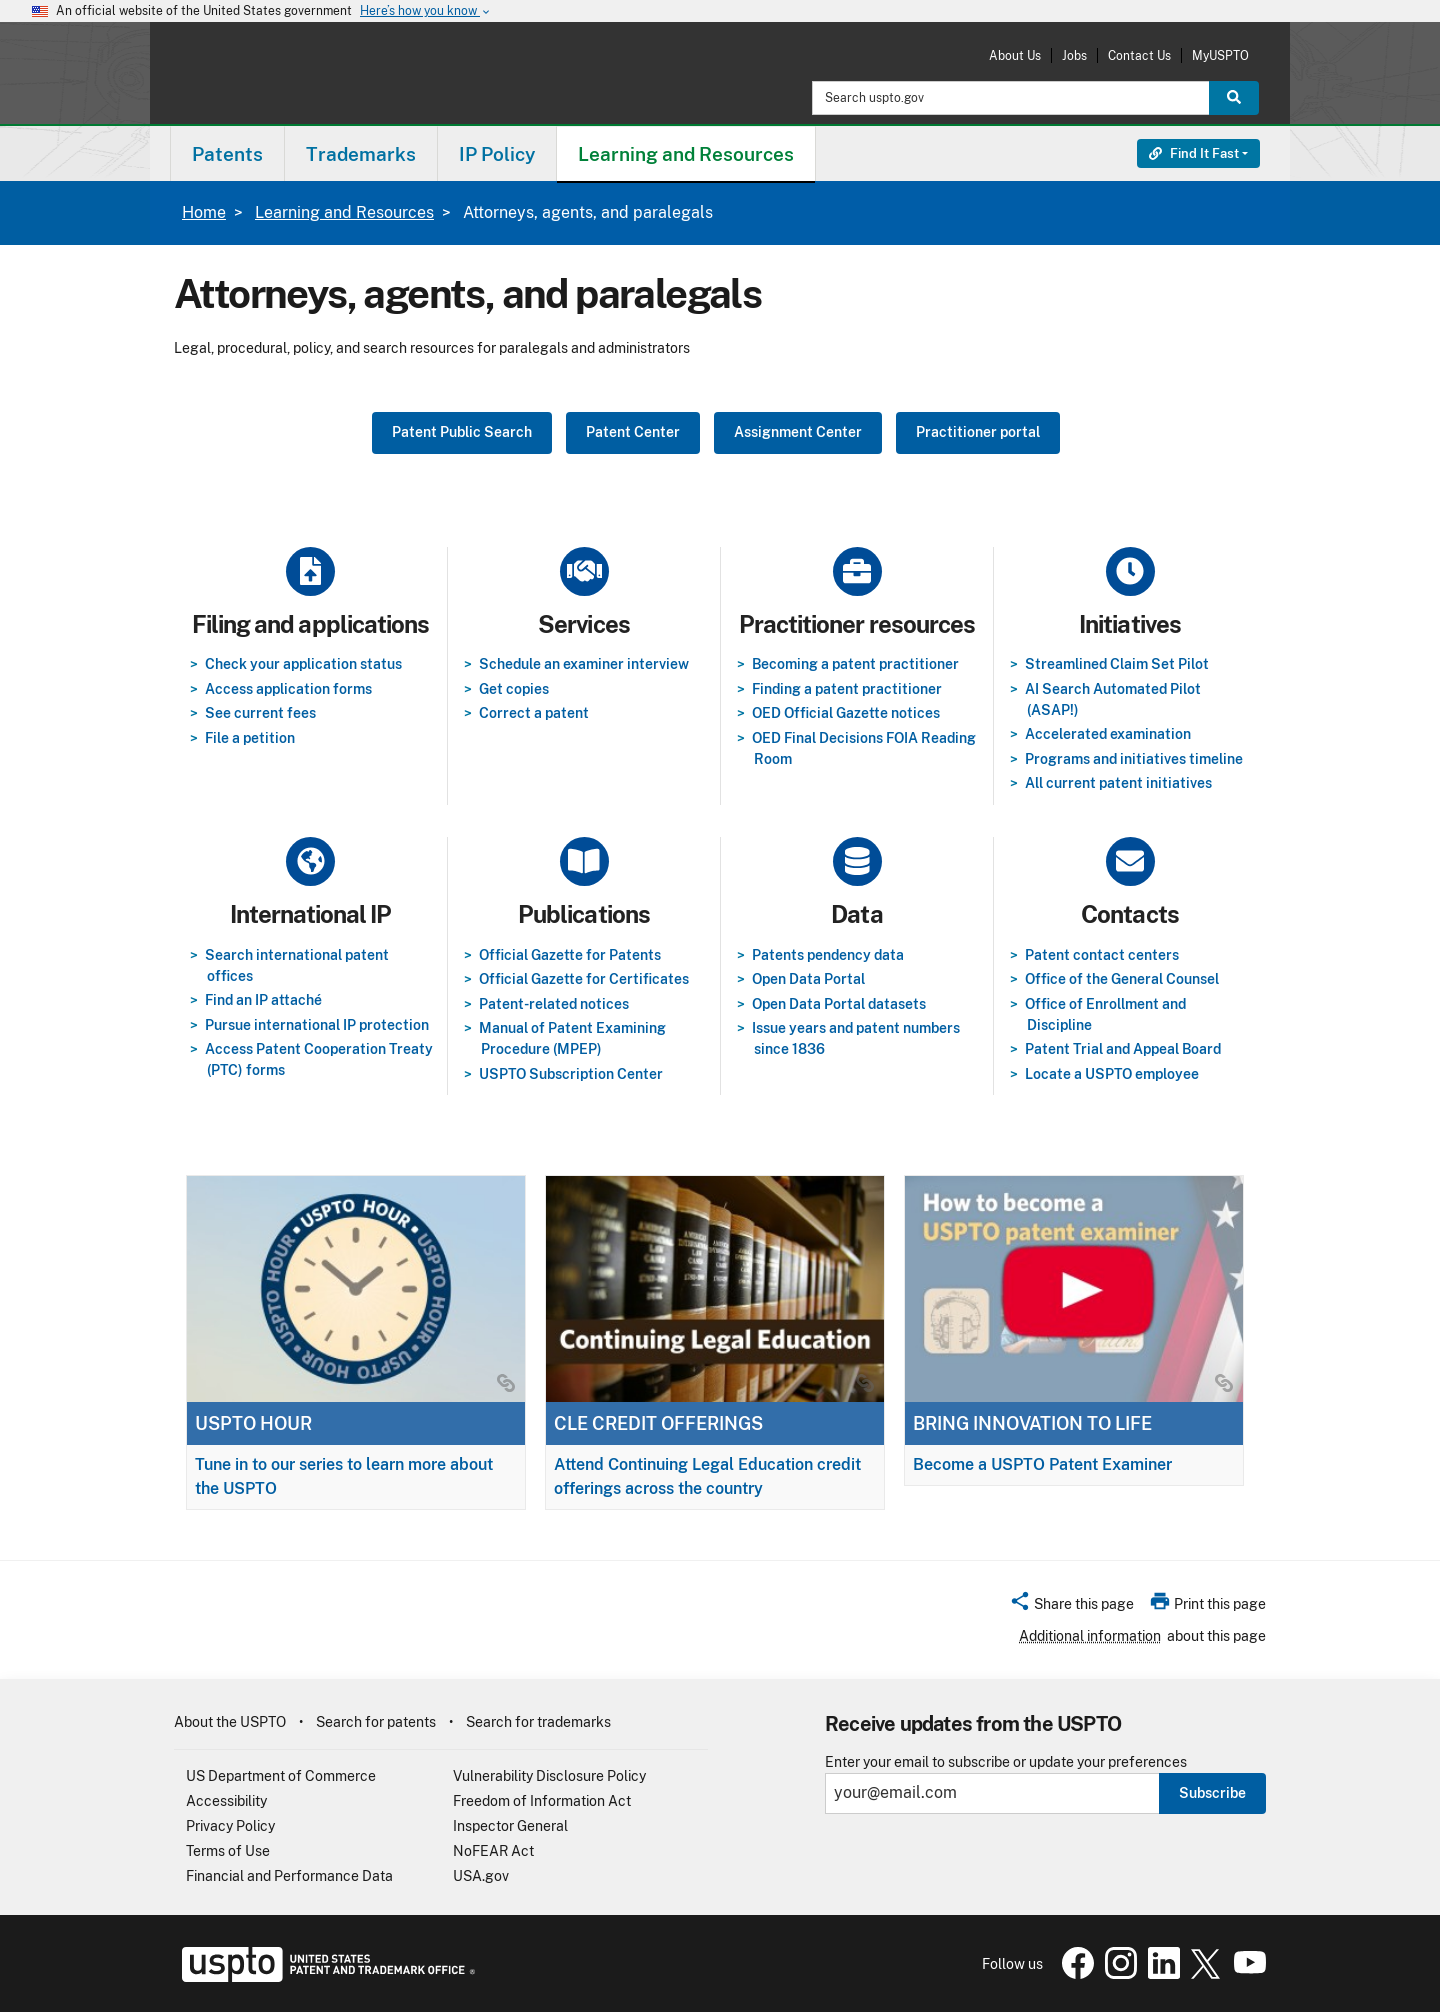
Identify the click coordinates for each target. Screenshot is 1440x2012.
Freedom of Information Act (542, 1801)
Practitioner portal (978, 432)
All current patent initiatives (1118, 783)
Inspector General (510, 1826)
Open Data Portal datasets (839, 1004)
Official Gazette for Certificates (584, 979)
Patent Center (633, 432)
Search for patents (376, 1722)
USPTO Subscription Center (571, 1074)
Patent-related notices (554, 1004)
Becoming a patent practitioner (855, 664)
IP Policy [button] (497, 154)
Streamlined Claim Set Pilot (1117, 664)
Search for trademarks (538, 1722)
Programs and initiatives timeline (1134, 759)
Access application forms (288, 689)
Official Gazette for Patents (570, 955)
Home (204, 212)
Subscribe (1212, 1793)
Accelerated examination (1108, 734)
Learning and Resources (344, 212)
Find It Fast (1194, 153)
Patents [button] (227, 154)
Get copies (514, 689)
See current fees (260, 713)
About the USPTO (230, 1722)
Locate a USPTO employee (1112, 1074)
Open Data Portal (808, 979)
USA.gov (481, 1876)
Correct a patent (534, 713)
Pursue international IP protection (317, 1025)
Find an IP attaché (263, 1000)
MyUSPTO (1220, 55)
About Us (1015, 55)
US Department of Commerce (281, 1776)
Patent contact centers (1102, 955)
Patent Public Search (462, 432)
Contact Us (1139, 55)
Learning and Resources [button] (686, 154)
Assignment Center (798, 432)
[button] (1071, 1607)
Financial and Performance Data (289, 1876)
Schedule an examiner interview (584, 664)
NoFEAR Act (493, 1851)
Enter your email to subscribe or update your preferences (1006, 1762)
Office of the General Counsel (1122, 979)
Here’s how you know (426, 11)
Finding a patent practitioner (847, 689)
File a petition (250, 738)
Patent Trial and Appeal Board (1123, 1049)
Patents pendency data (828, 955)
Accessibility (226, 1801)
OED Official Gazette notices (846, 713)
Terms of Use (228, 1851)
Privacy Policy (230, 1826)
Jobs (1074, 55)
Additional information (1090, 1636)
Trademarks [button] (361, 154)
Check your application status (303, 664)
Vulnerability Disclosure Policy (549, 1776)
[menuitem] (227, 153)
